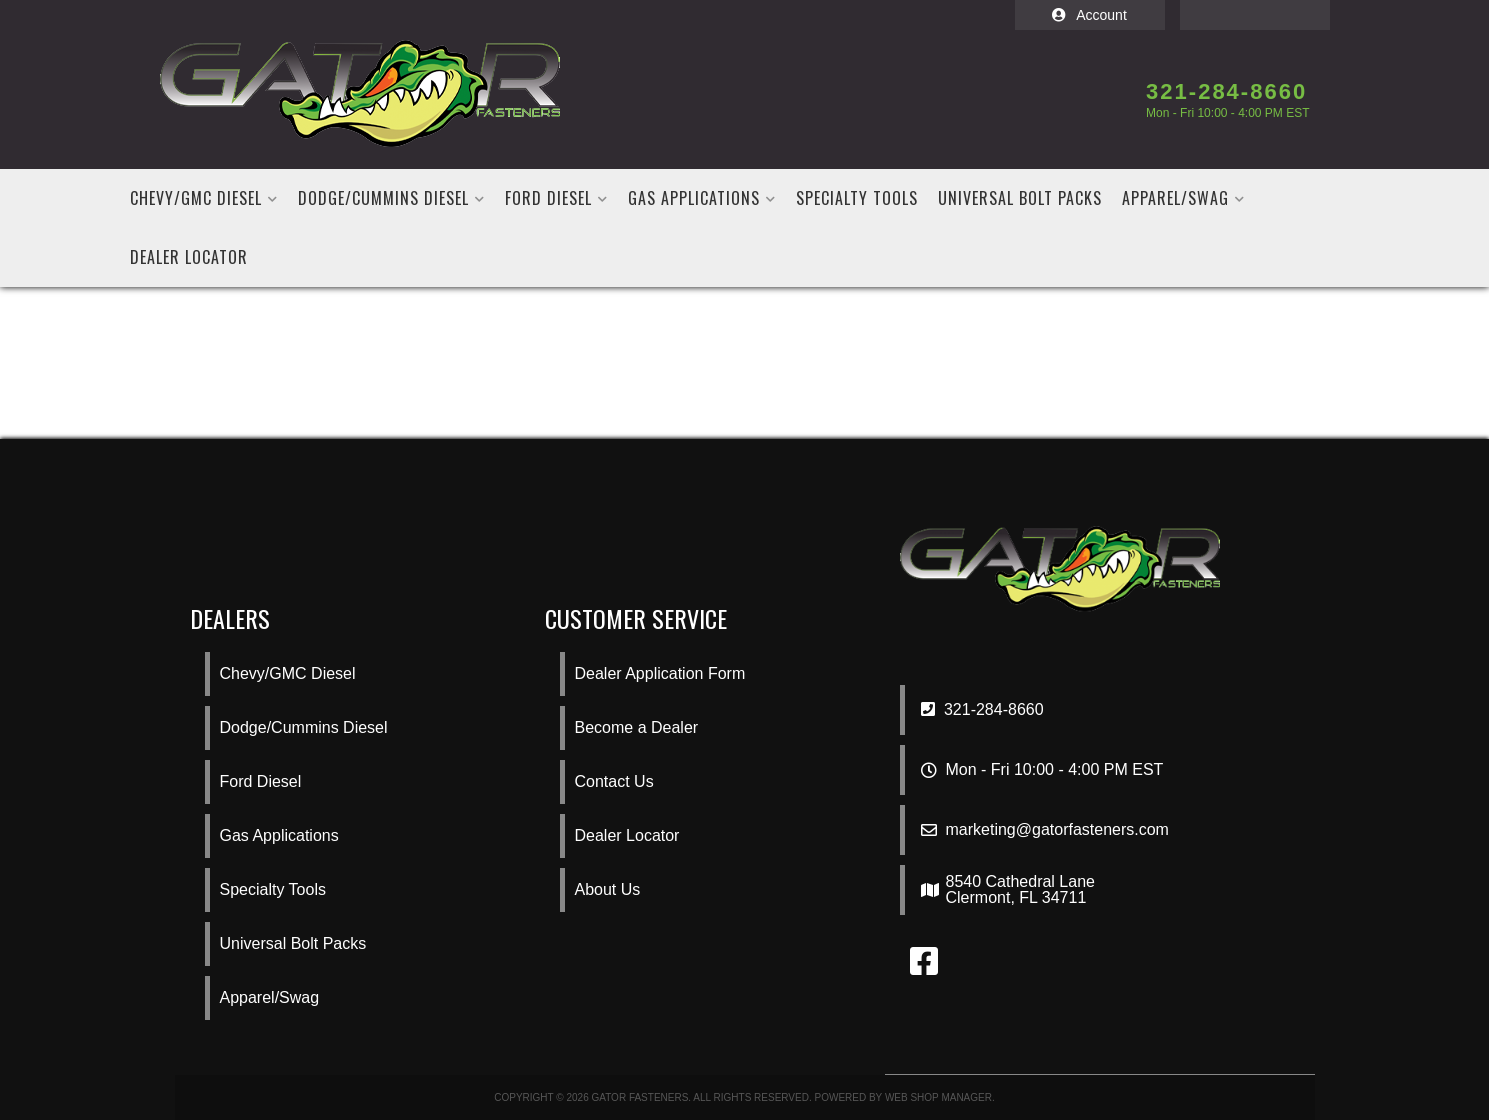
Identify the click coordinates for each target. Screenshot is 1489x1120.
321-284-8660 (982, 709)
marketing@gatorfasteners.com (1057, 830)
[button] (204, 198)
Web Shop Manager (938, 1097)
